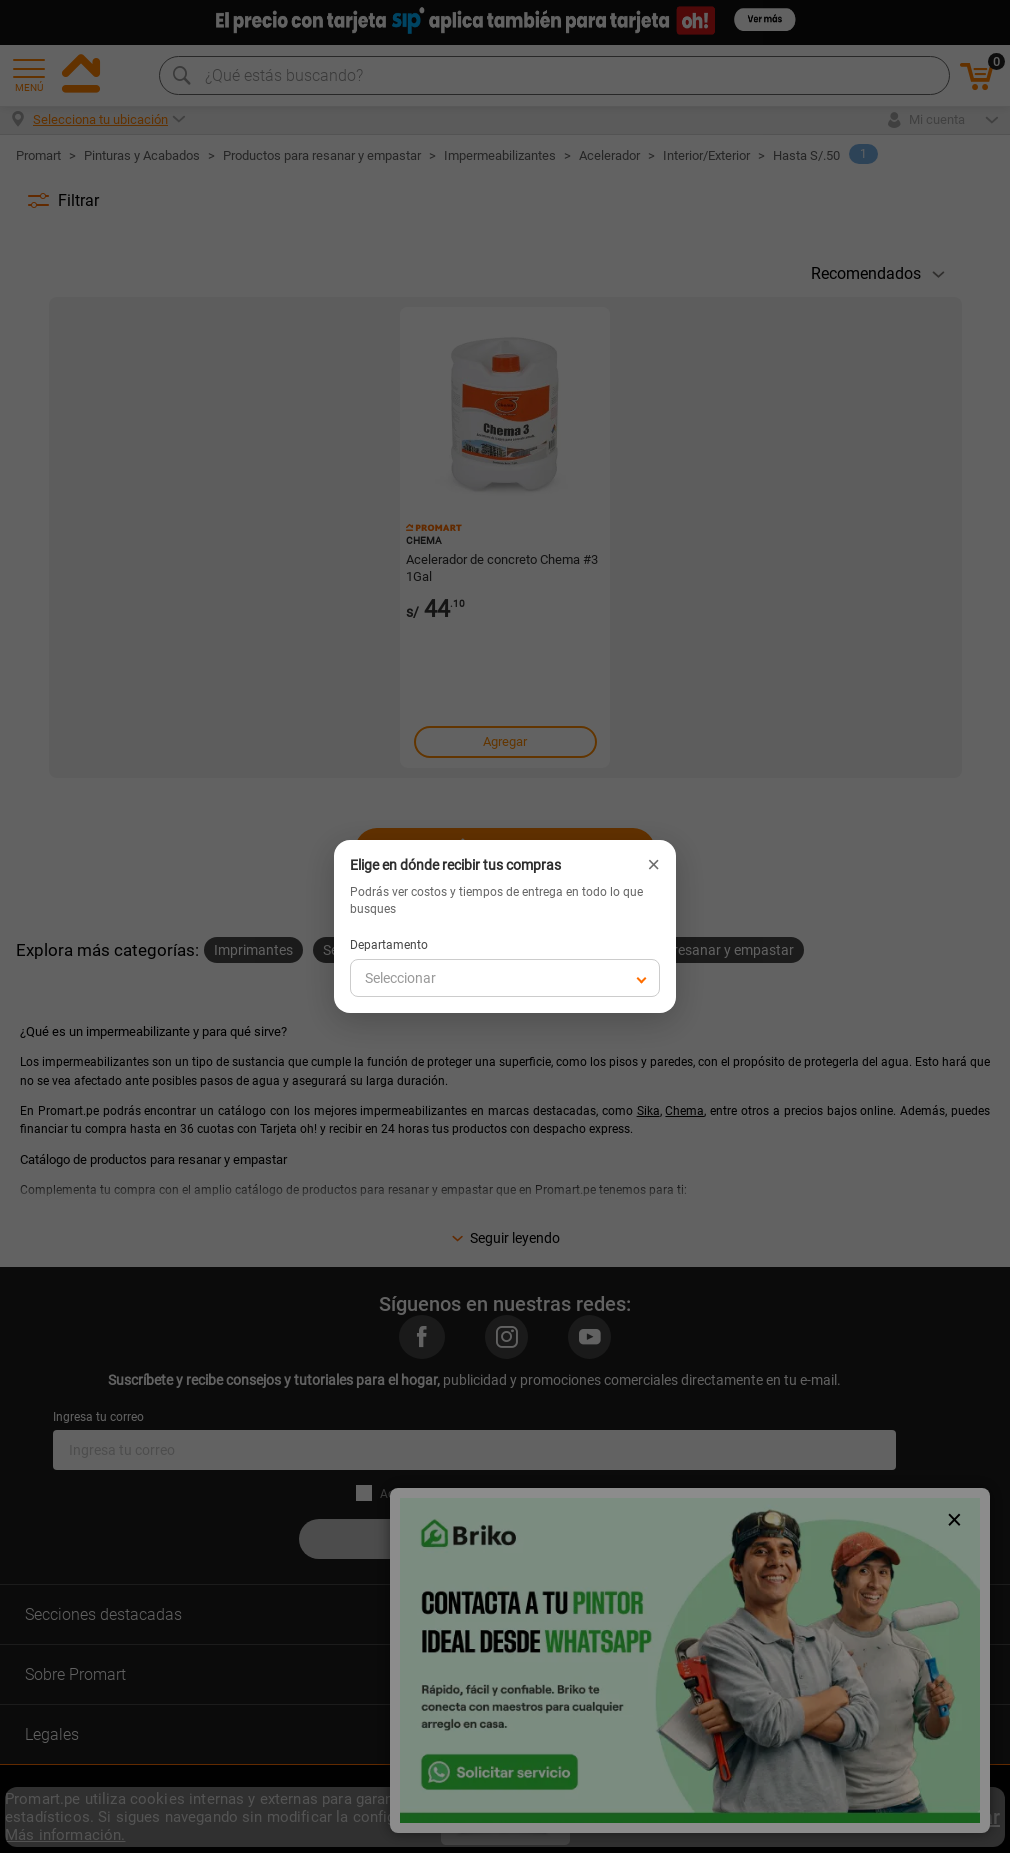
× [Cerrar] (653, 865)
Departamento (389, 945)
